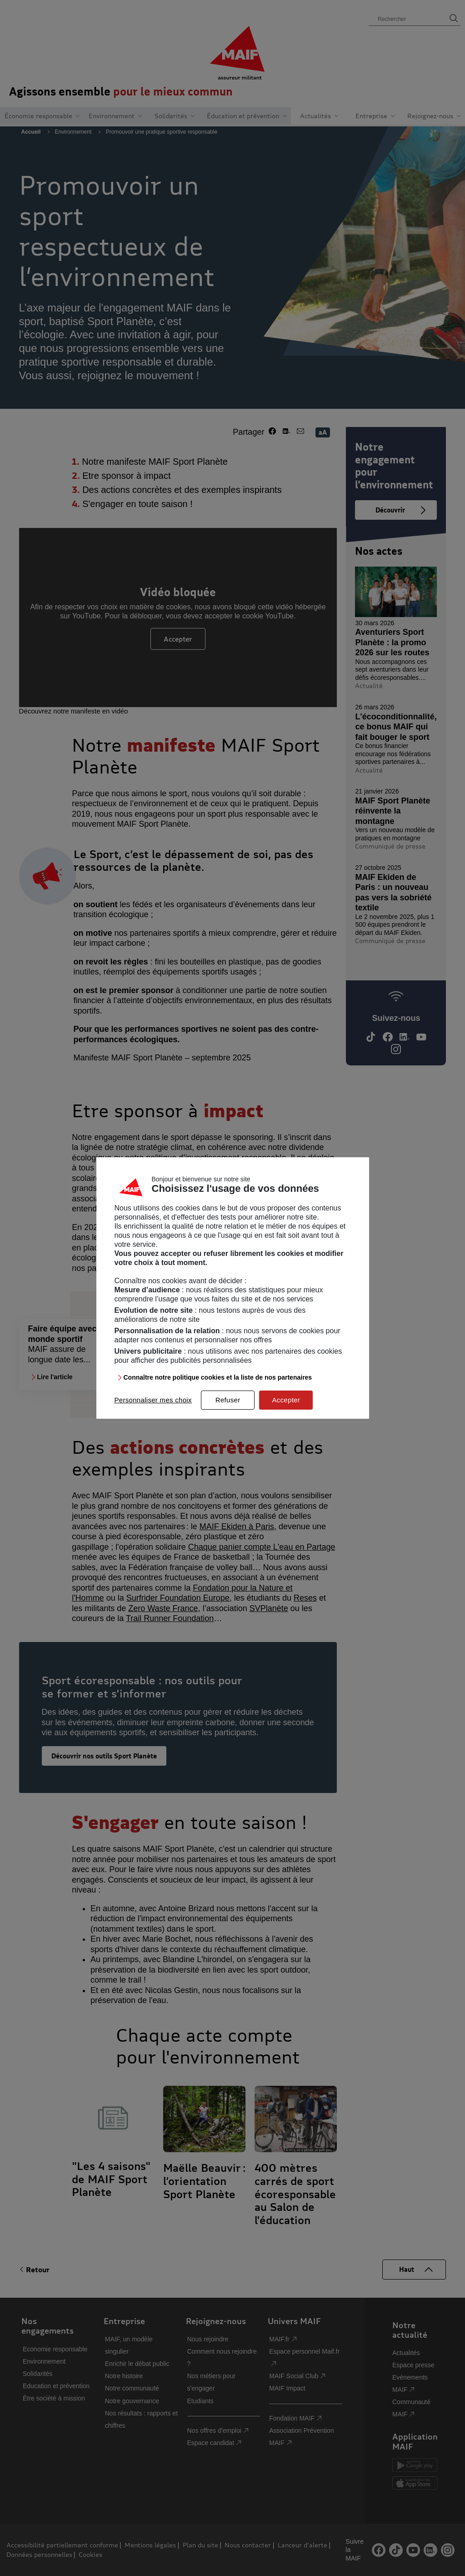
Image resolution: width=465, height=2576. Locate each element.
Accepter (286, 1400)
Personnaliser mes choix (153, 1400)
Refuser (227, 1400)
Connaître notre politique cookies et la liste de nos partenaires (218, 1377)
